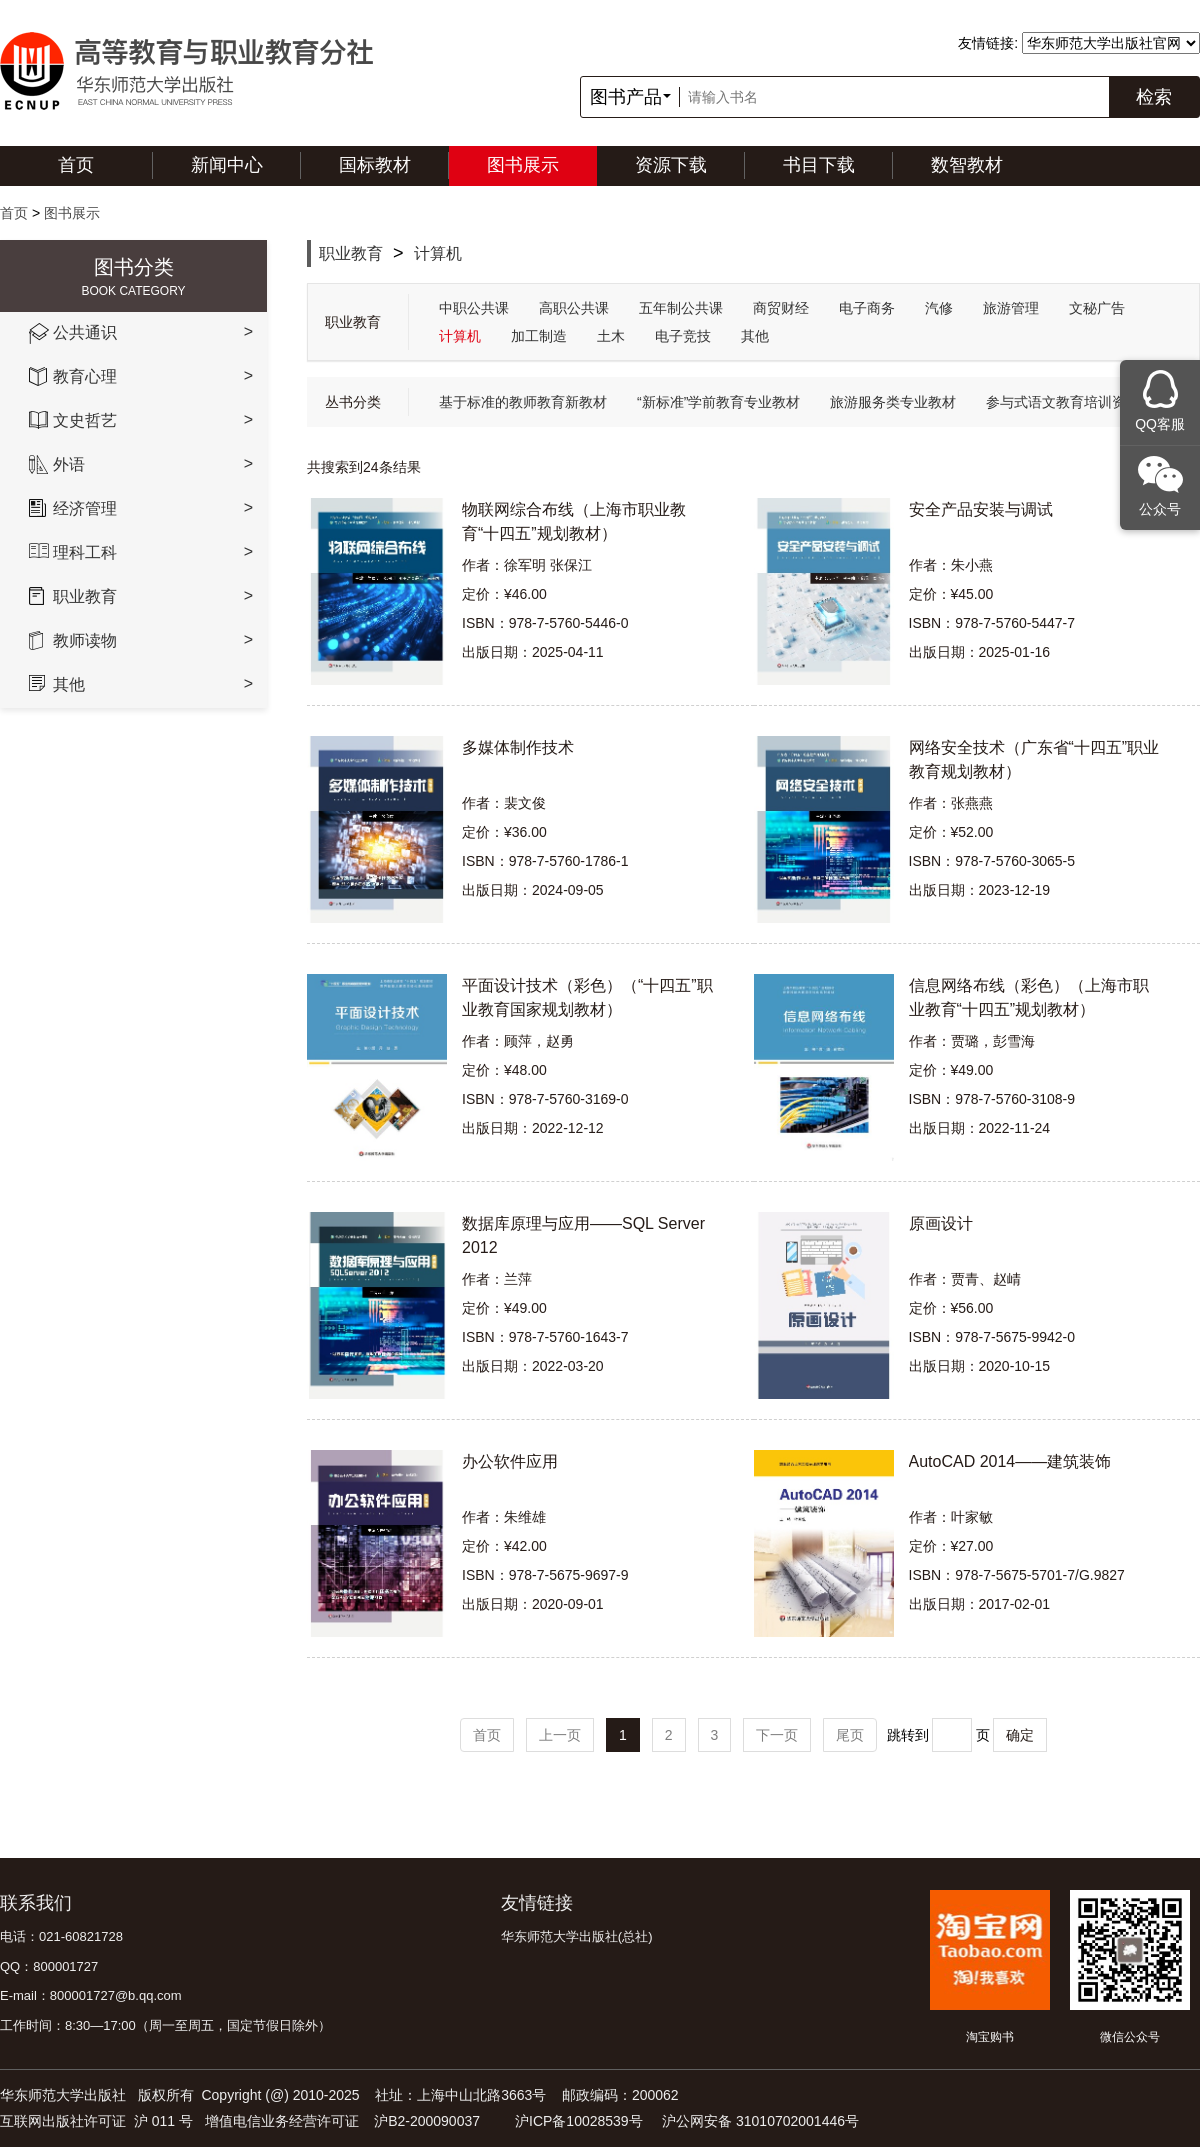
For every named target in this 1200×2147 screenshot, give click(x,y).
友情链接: (988, 43)
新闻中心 (227, 165)
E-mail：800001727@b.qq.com (91, 1995)
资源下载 (671, 165)
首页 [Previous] (487, 1735)
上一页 (560, 1735)
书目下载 (819, 165)
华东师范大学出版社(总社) (577, 1936)
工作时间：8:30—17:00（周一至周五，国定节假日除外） (165, 2025)
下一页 (777, 1735)
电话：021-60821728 (61, 1936)
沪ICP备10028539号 (579, 2121)
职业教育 (351, 253)
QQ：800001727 (49, 1966)
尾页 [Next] (850, 1735)
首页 (76, 165)
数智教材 (967, 165)
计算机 (438, 253)
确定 (1020, 1735)
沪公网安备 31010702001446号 (760, 2121)
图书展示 (523, 165)
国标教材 (375, 165)
